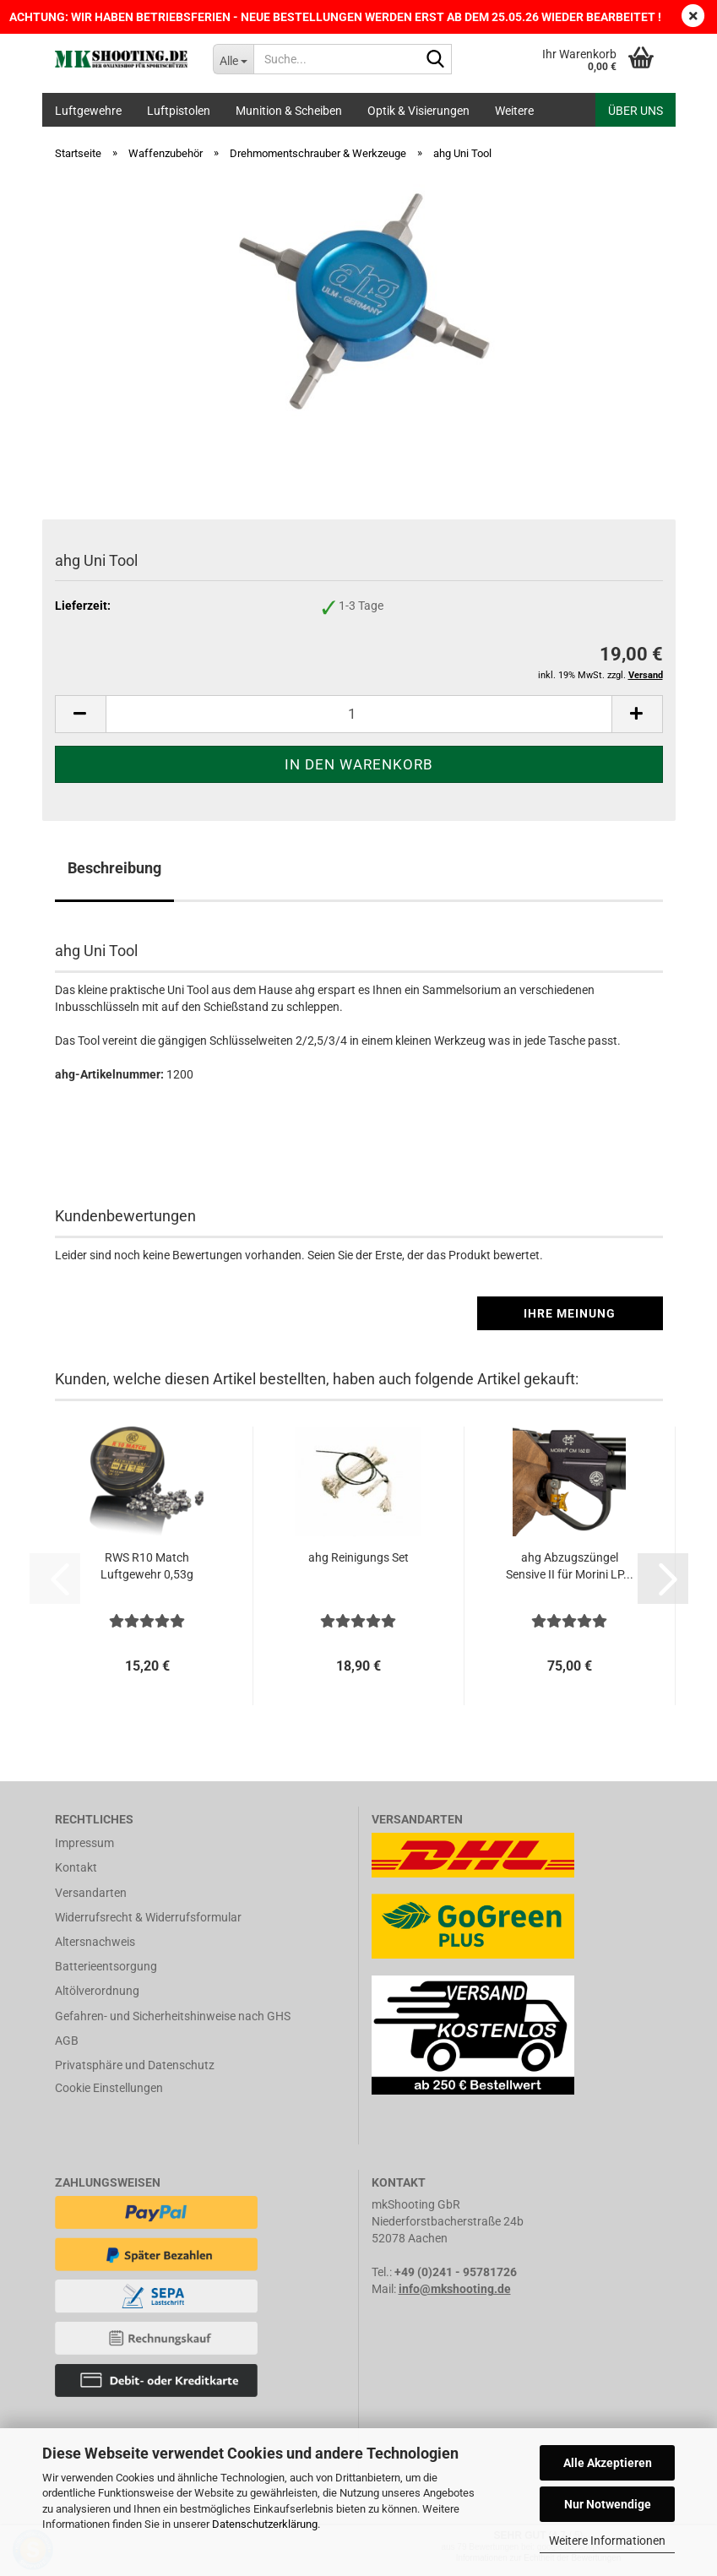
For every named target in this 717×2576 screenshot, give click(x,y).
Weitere (514, 110)
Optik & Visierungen (418, 110)
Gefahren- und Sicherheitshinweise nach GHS (173, 2016)
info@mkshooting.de (455, 2289)
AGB (67, 2040)
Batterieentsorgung (106, 1966)
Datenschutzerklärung (265, 2524)
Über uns (635, 110)
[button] (80, 714)
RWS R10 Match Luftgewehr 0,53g (146, 1566)
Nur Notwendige (607, 2504)
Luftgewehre (88, 110)
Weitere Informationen (607, 2540)
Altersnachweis (95, 1941)
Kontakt (76, 1867)
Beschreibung (114, 868)
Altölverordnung (97, 1990)
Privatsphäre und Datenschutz (135, 2065)
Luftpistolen (178, 110)
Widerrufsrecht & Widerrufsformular (148, 1917)
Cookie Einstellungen (109, 2088)
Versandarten (91, 1892)
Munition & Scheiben (289, 110)
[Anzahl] (359, 714)
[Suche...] (233, 59)
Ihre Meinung (570, 1313)
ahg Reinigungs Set (358, 1557)
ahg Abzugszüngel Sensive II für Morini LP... (569, 1566)
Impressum (84, 1843)
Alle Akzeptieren (607, 2463)
